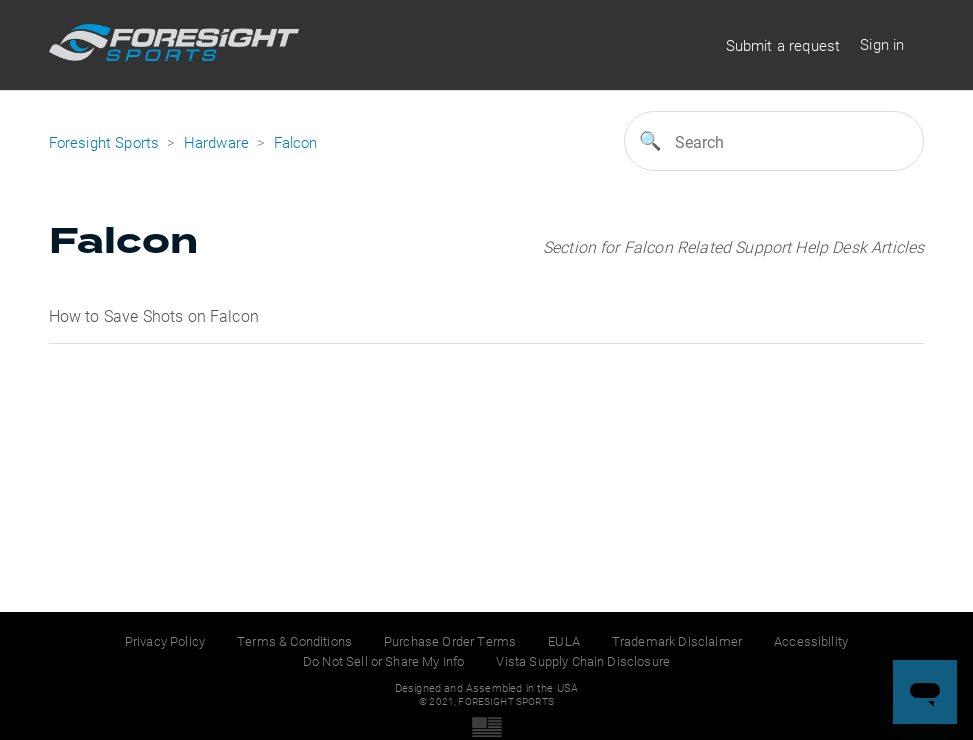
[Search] (774, 141)
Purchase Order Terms (450, 641)
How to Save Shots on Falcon (154, 315)
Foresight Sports (104, 142)
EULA (564, 641)
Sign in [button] (882, 44)
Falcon (296, 142)
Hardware (216, 142)
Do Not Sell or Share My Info (383, 661)
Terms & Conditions (294, 641)
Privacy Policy (165, 641)
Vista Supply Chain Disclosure (583, 661)
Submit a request (783, 45)
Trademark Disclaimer (677, 641)
